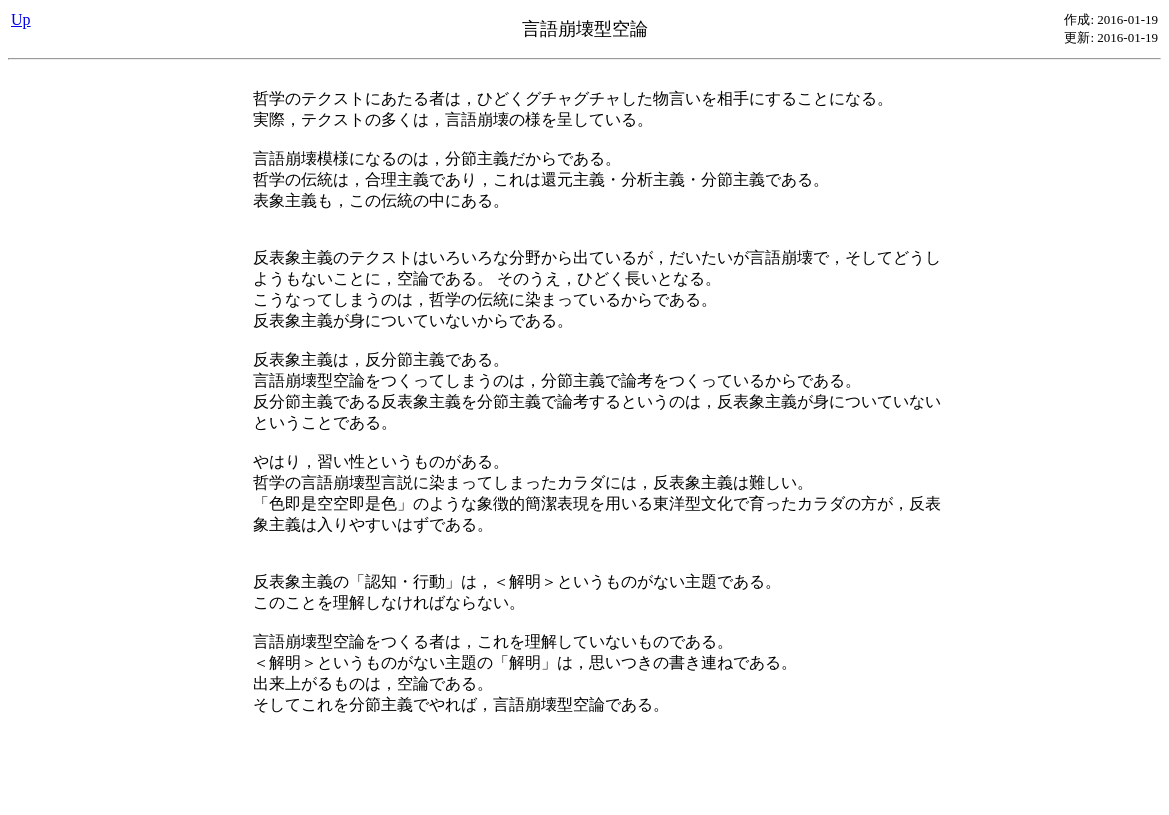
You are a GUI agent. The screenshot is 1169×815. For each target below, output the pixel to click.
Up (21, 19)
